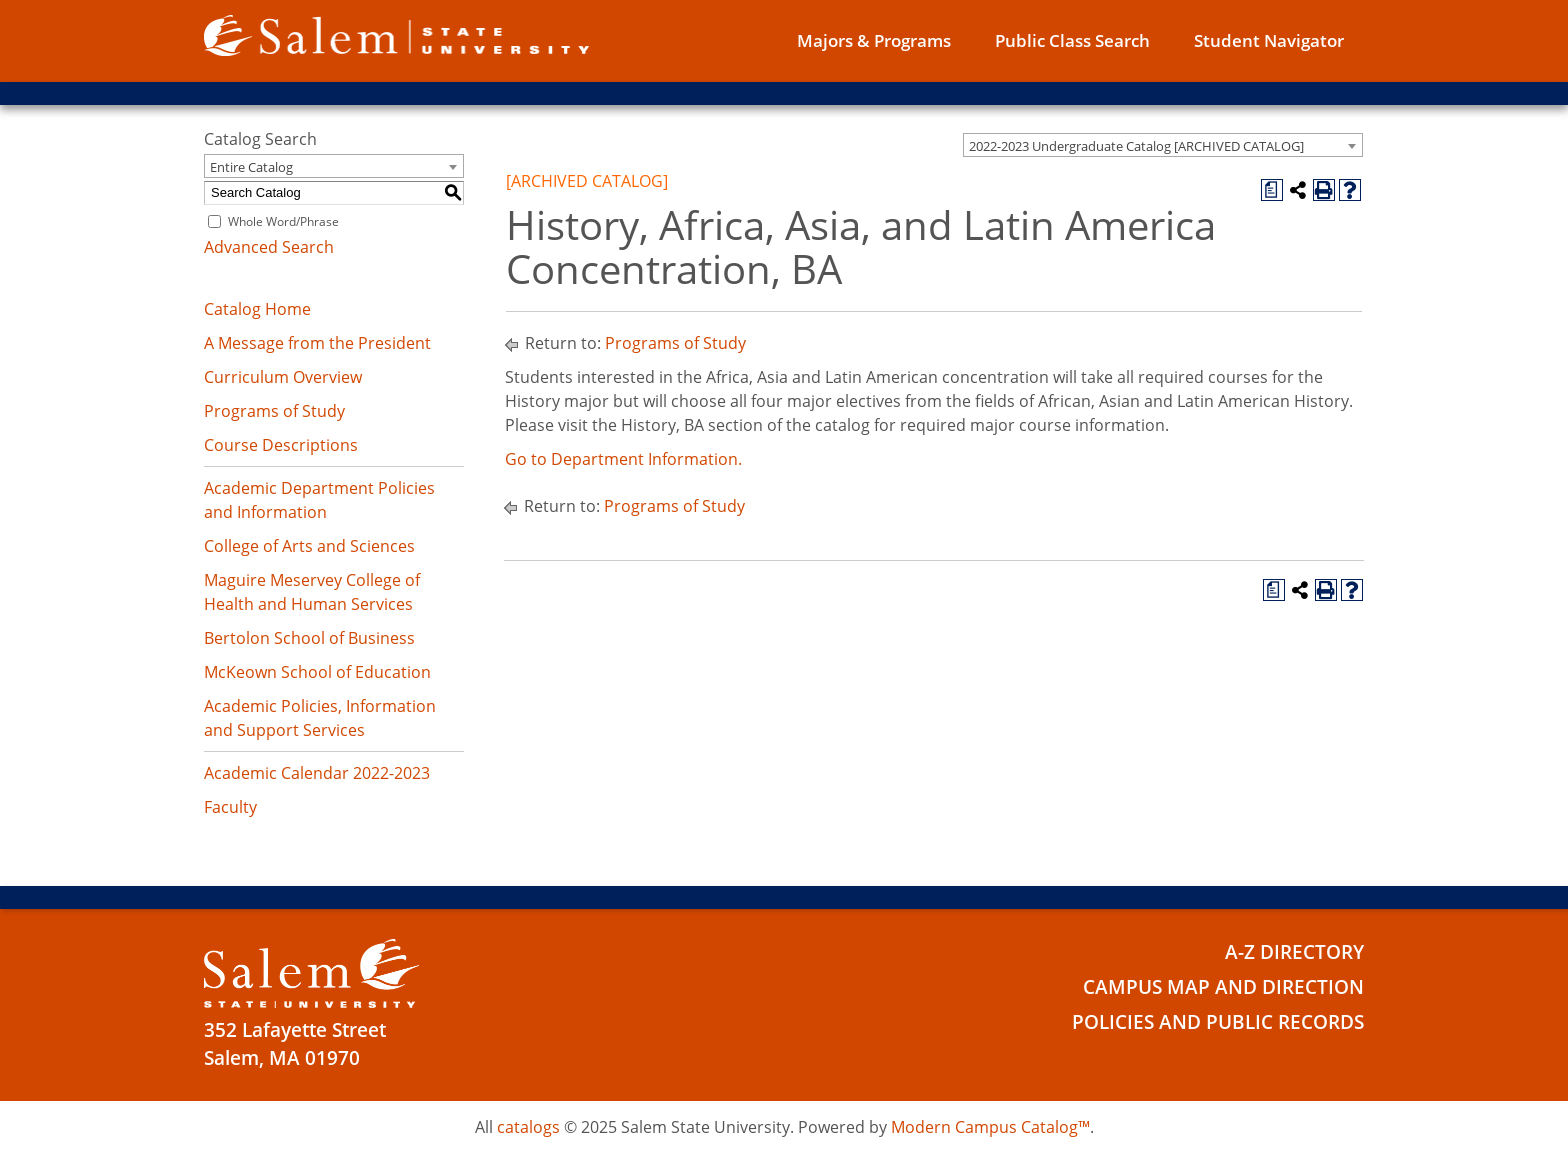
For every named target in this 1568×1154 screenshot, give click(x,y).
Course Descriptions (281, 445)
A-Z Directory (1294, 952)
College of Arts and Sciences (309, 546)
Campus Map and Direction (1223, 987)
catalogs (528, 1127)
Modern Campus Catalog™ (990, 1127)
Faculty (230, 807)
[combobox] (1163, 145)
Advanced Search (269, 247)
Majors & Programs (874, 40)
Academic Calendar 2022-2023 (317, 773)
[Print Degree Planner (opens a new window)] (1272, 190)
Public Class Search (1072, 40)
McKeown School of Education (317, 672)
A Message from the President (317, 343)
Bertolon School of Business (309, 638)
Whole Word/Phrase (283, 221)
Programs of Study (274, 411)
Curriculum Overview (283, 377)
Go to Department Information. (623, 459)
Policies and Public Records (1218, 1022)
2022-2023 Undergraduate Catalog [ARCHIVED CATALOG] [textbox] (1136, 146)
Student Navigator (1269, 40)
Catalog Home (257, 309)
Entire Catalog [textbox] (251, 167)
